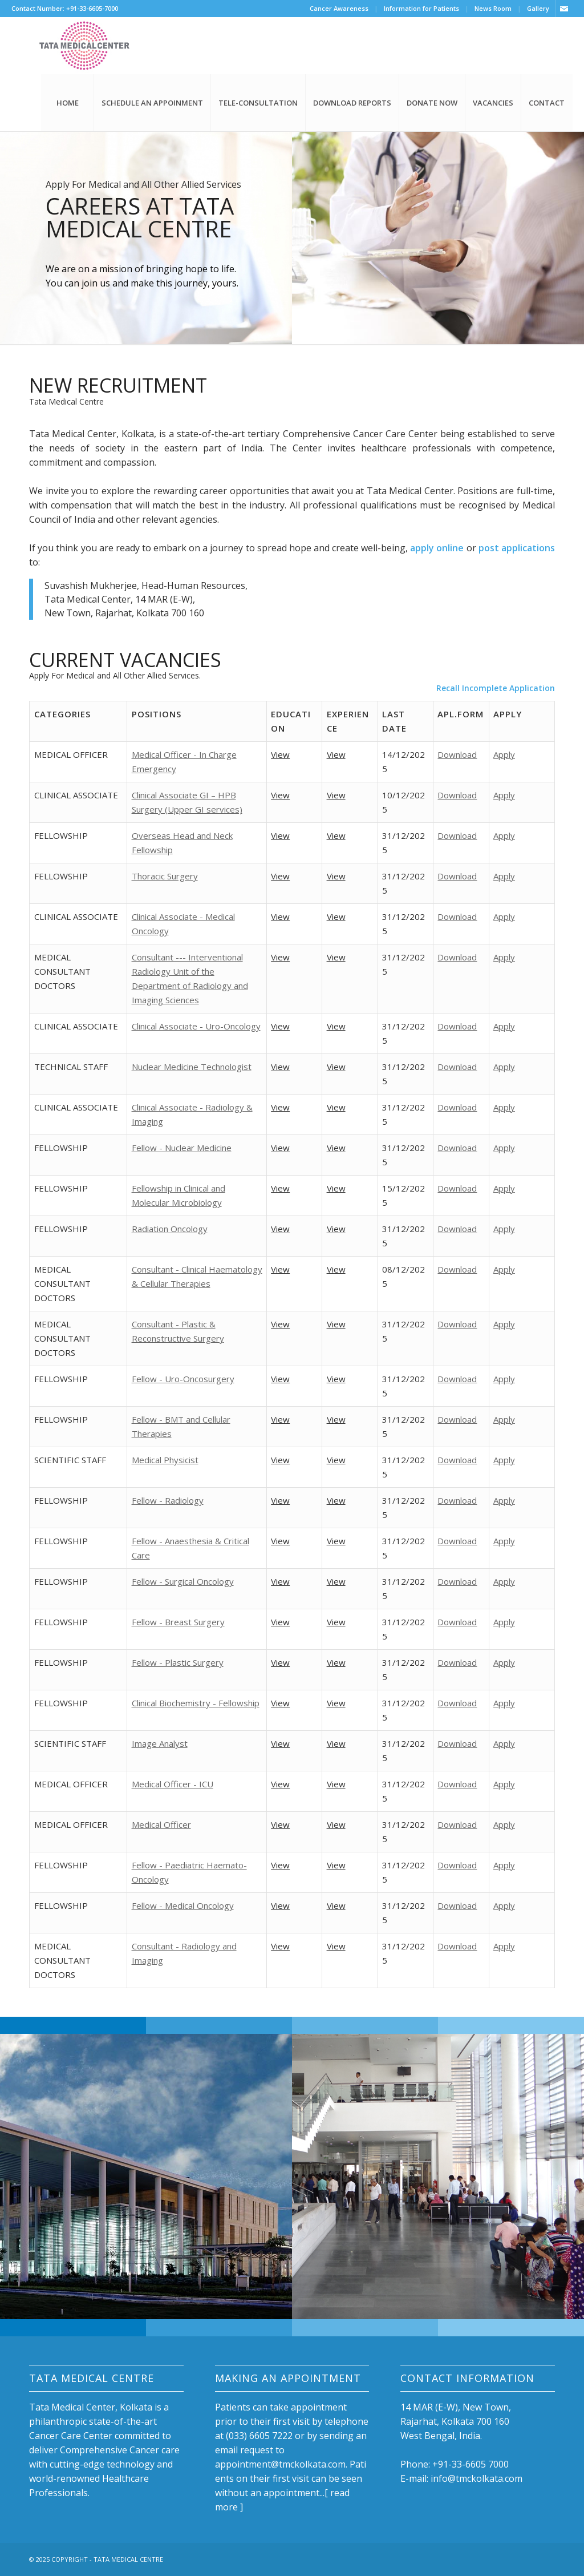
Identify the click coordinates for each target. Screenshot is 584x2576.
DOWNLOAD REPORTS (352, 103)
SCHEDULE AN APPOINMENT (152, 103)
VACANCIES (493, 103)
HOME (67, 103)
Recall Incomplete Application (495, 688)
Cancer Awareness (339, 8)
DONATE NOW (432, 103)
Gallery (538, 8)
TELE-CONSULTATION (258, 103)
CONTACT (547, 103)
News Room (493, 8)
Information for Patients (421, 8)
